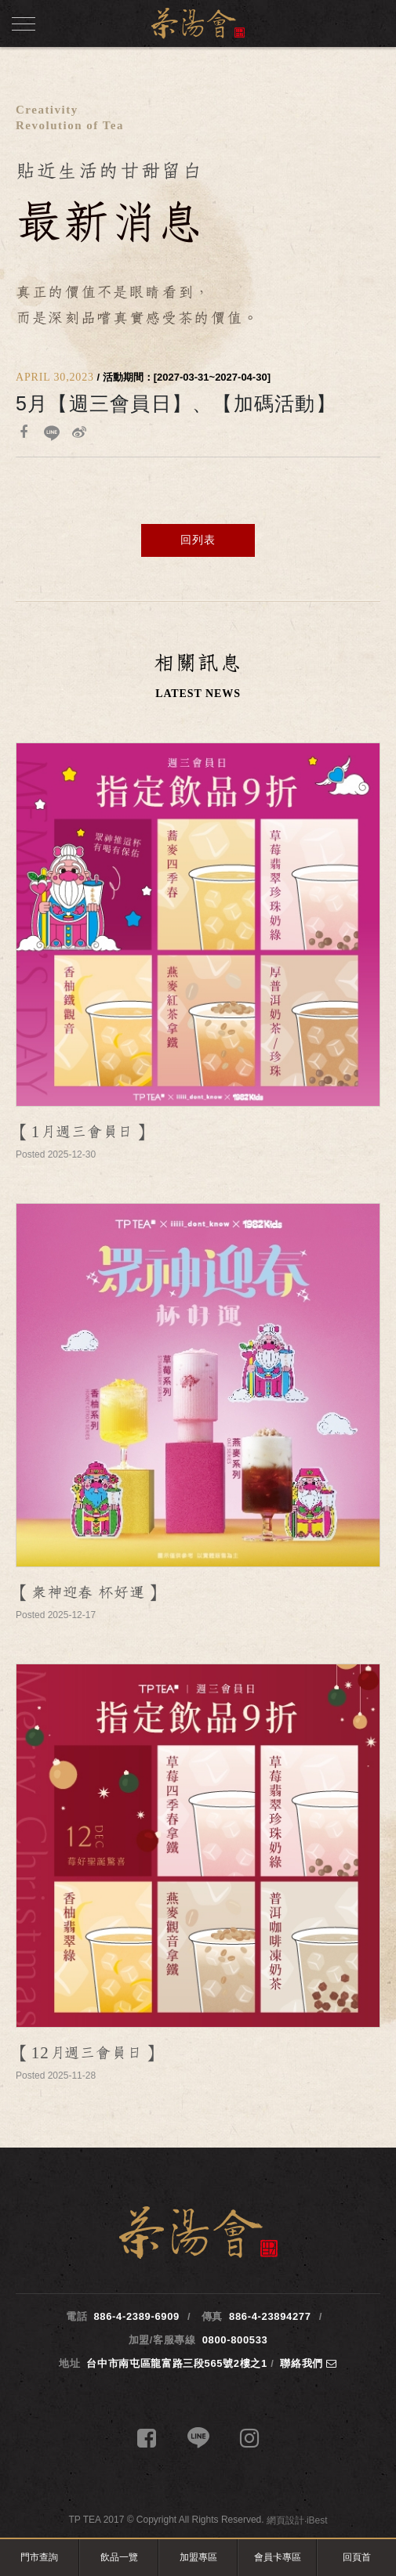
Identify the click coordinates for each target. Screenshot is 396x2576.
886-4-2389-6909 (136, 2316)
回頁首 (357, 2557)
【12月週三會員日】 (87, 2053)
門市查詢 (39, 2557)
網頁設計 (285, 2520)
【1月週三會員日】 (82, 1132)
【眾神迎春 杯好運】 (88, 1592)
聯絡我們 (308, 2363)
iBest (317, 2520)
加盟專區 (198, 2557)
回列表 (198, 539)
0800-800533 (235, 2340)
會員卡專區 (277, 2557)
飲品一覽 (119, 2557)
